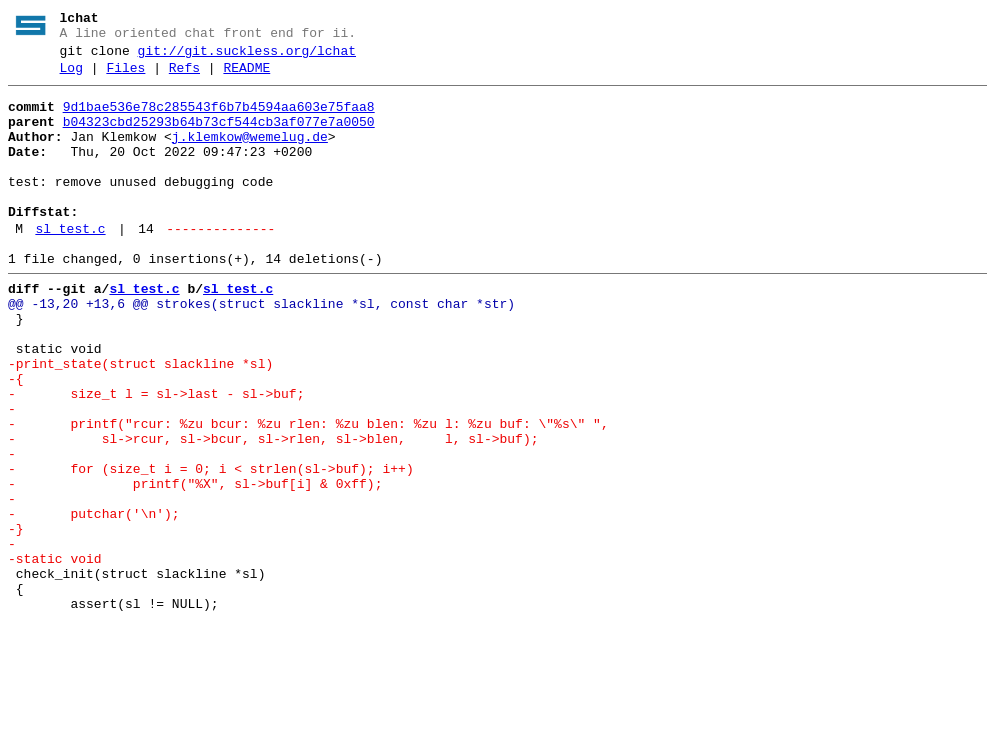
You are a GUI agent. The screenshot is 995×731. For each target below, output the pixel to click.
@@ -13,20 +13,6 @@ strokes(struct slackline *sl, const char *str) (261, 349)
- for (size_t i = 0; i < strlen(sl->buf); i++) (211, 547)
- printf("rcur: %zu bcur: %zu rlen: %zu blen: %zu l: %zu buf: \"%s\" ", (308, 493)
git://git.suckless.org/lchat (247, 57)
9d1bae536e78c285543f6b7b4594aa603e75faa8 (219, 119)
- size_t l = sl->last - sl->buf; (156, 457)
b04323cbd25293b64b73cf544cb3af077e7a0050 (219, 137)
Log (71, 77)
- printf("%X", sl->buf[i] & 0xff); (195, 565)
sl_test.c (70, 265)
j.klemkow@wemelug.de (250, 155)
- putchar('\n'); (94, 601)
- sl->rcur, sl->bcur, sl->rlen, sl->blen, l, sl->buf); (273, 511)
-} (16, 619)
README (246, 77)
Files (125, 77)
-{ (16, 439)
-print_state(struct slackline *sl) (140, 421)
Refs (184, 77)
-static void (55, 655)
